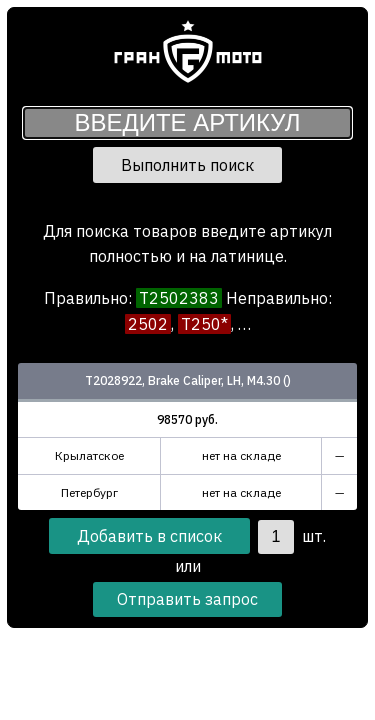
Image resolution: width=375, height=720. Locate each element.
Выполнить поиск (187, 165)
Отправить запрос (187, 599)
